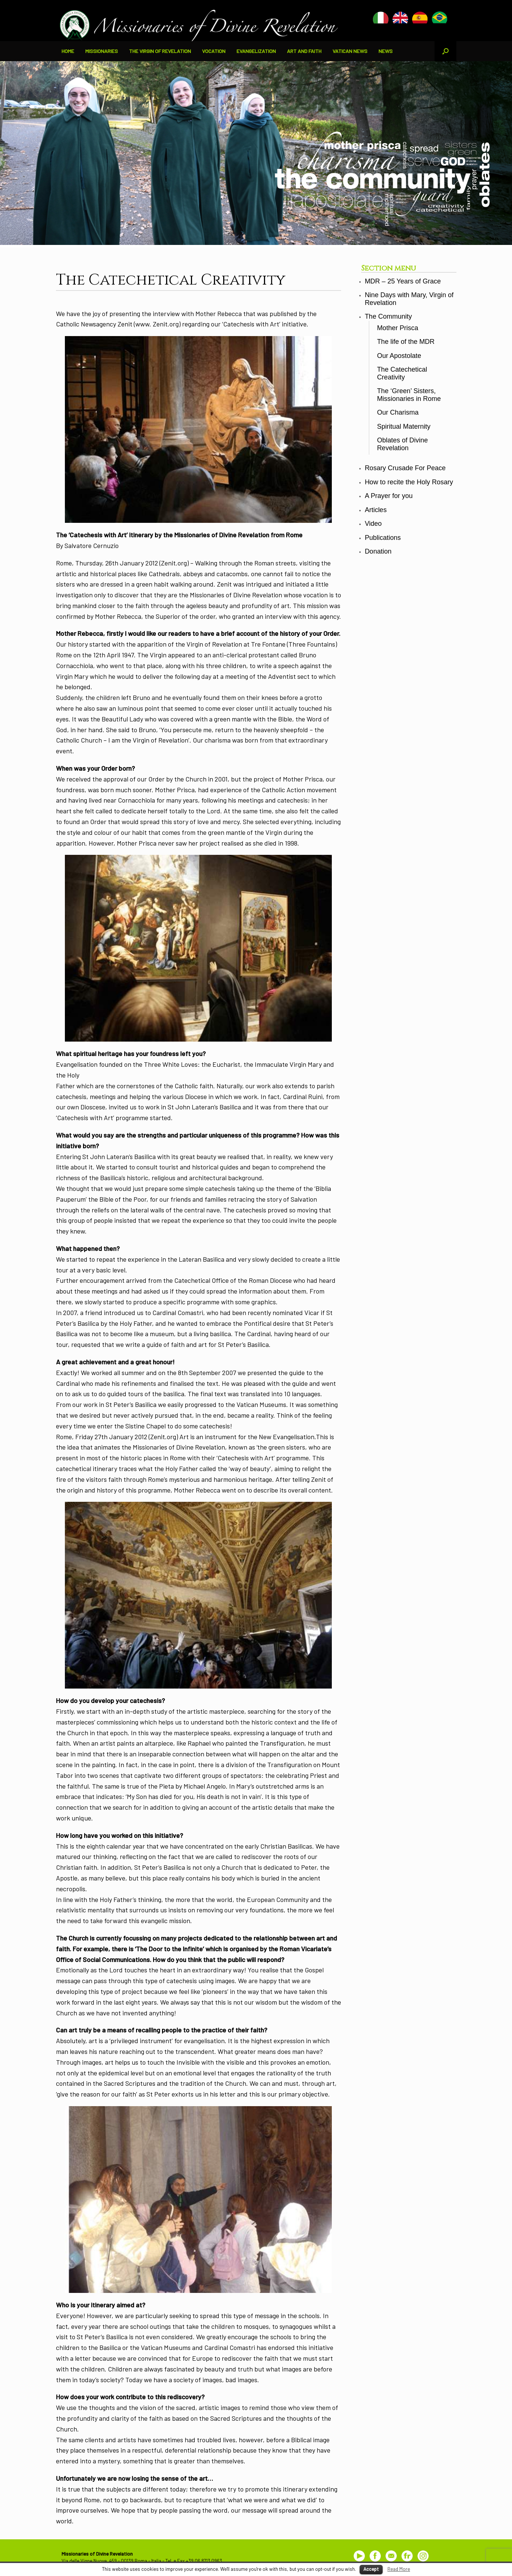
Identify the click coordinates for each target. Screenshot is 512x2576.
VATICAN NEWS (350, 51)
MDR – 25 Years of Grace (403, 281)
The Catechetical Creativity (402, 373)
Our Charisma (398, 412)
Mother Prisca (397, 328)
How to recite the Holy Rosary (409, 482)
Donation (378, 551)
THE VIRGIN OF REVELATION (160, 51)
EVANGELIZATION (256, 51)
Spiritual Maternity (403, 426)
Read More (398, 2569)
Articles (376, 510)
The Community (388, 316)
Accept (371, 2569)
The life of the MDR (406, 341)
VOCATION (213, 51)
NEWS (386, 51)
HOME (68, 51)
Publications (383, 537)
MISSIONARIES (101, 51)
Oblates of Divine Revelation (402, 444)
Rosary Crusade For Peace (405, 468)
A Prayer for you (389, 495)
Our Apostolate (399, 355)
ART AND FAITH (304, 51)
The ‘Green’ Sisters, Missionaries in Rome (409, 394)
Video (373, 523)
